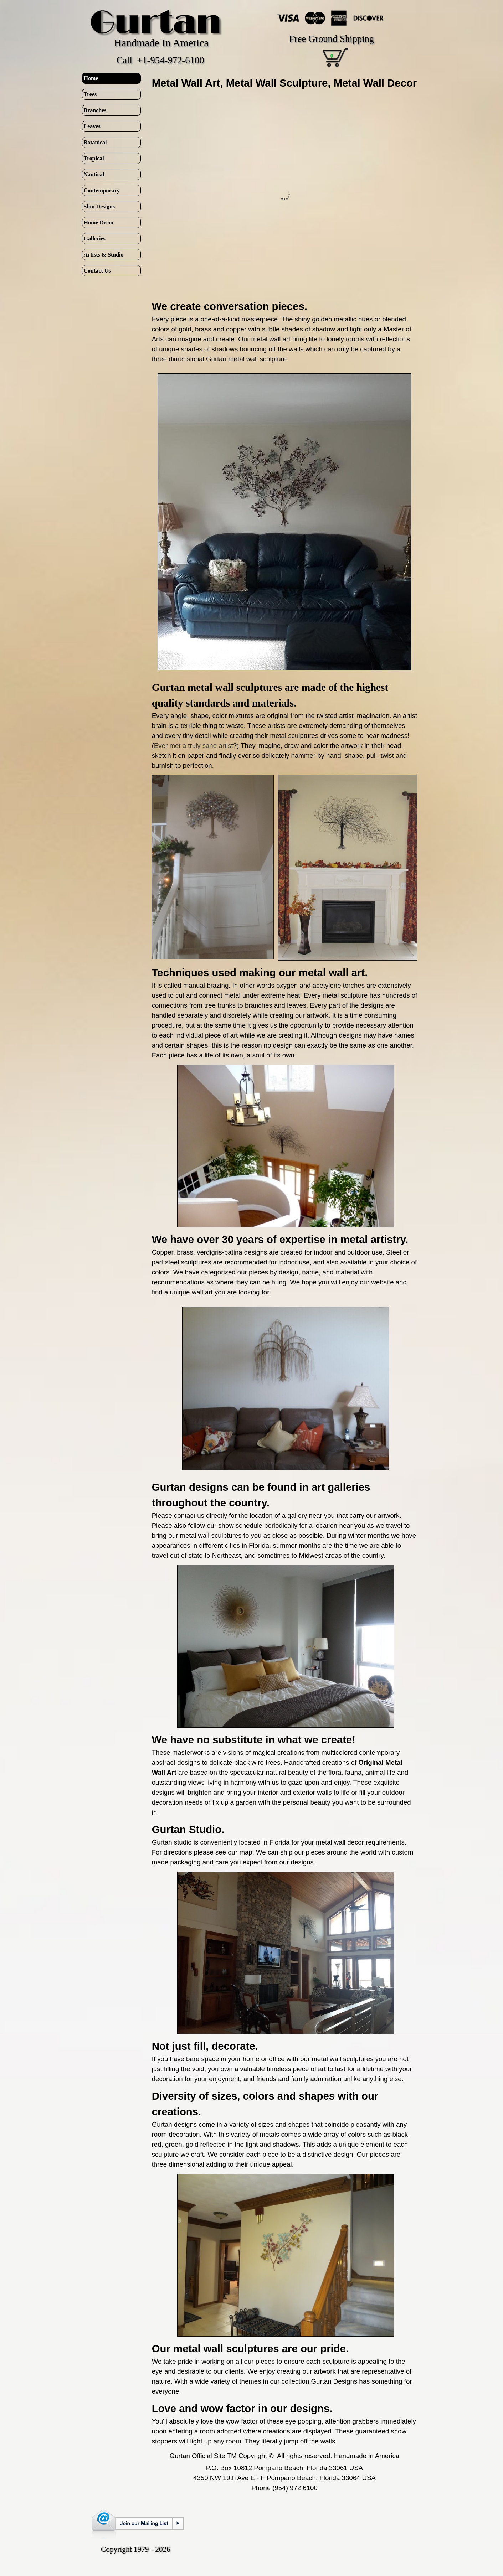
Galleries (95, 239)
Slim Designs (99, 206)
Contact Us (97, 271)
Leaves (92, 126)
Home (91, 78)
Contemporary (102, 190)
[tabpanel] (284, 83)
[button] (285, 1306)
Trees (90, 94)
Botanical (95, 142)
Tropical (94, 158)
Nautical (94, 174)
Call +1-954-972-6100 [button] (160, 60)
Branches (95, 110)
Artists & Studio (104, 255)
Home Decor (99, 222)
